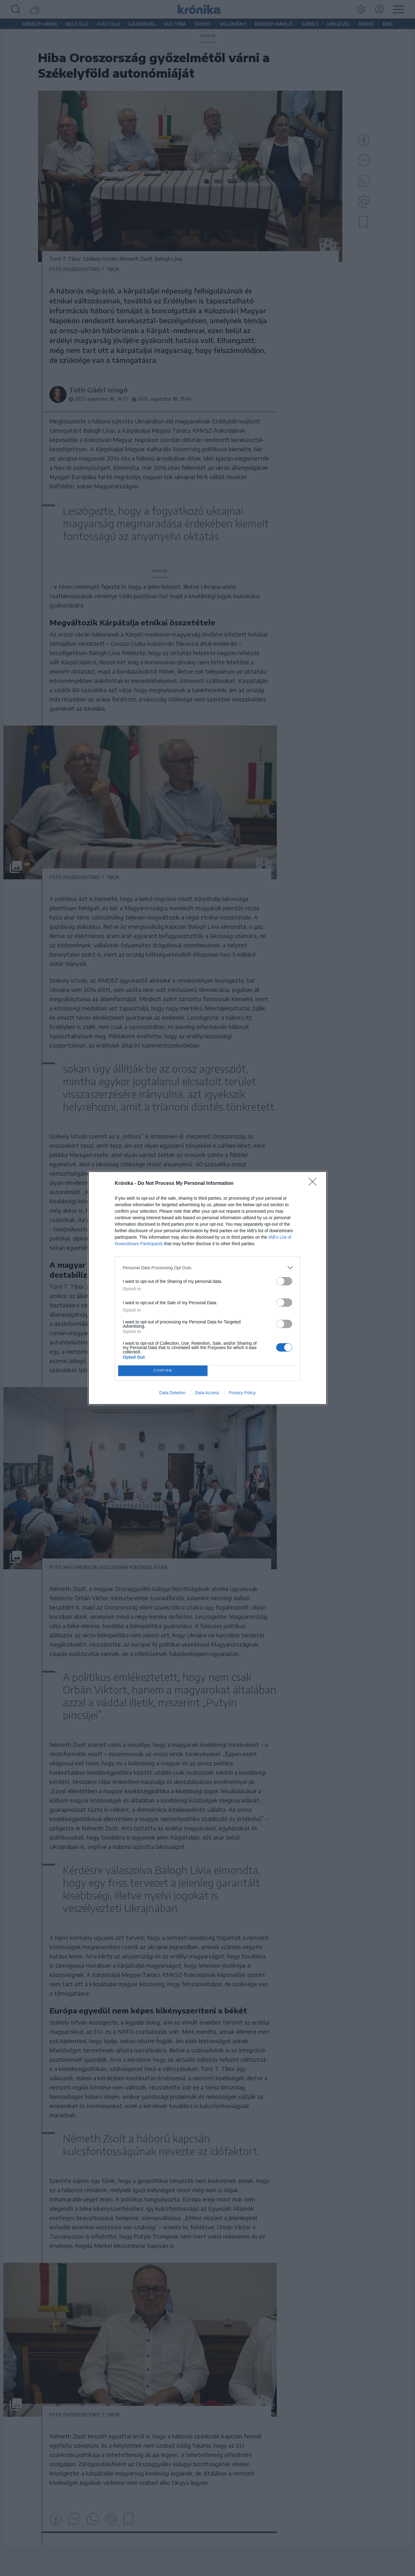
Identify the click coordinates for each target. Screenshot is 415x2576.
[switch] (284, 1281)
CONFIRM (162, 1371)
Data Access (207, 1392)
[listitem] (207, 1267)
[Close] (314, 1183)
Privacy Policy (242, 1392)
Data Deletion (172, 1392)
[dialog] (207, 1288)
